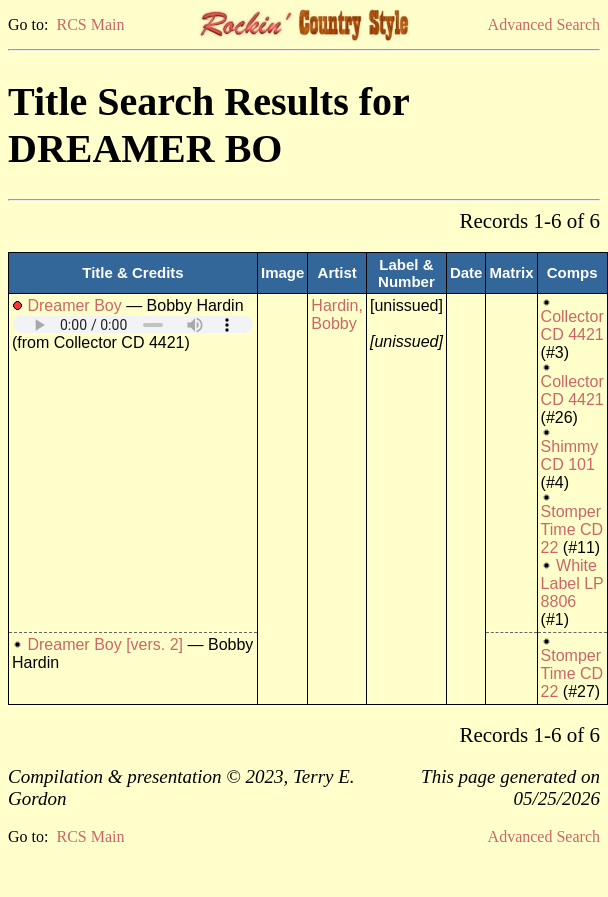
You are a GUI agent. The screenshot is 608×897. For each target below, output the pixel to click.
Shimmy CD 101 (570, 455)
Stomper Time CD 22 (572, 529)
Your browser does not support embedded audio (133, 324)
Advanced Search (544, 24)
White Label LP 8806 (572, 583)
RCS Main (90, 24)
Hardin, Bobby (337, 314)
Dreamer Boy (74, 305)
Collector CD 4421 (572, 325)
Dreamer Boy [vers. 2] (105, 644)
